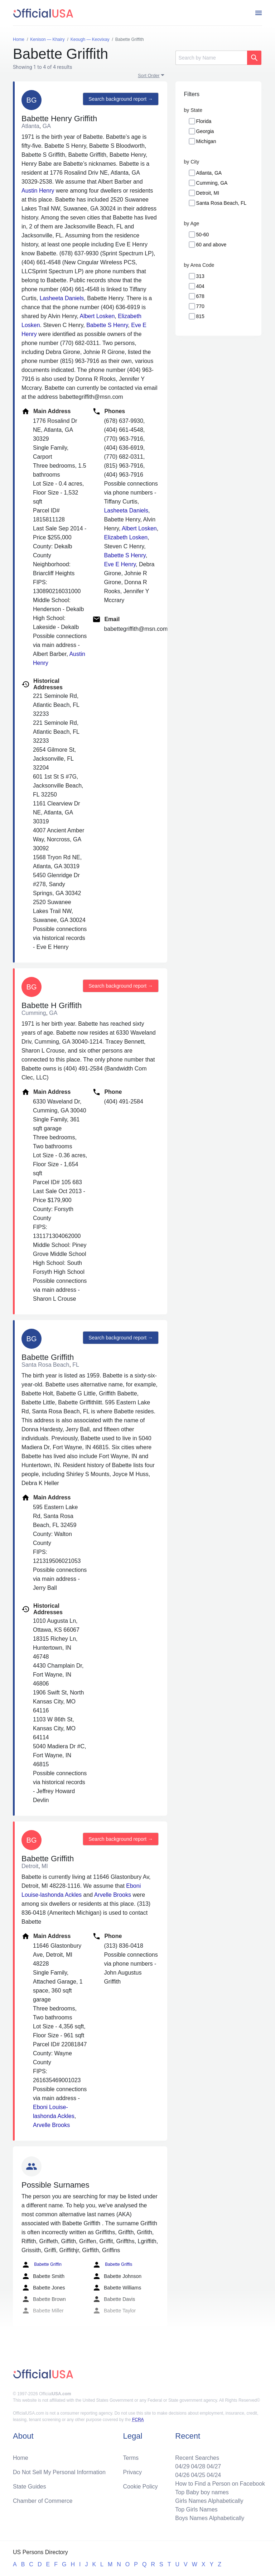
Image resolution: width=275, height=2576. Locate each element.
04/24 (214, 2475)
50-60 (202, 234)
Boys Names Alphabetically (209, 2518)
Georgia (205, 131)
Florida (204, 121)
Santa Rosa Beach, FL (221, 203)
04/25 (198, 2475)
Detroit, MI (207, 193)
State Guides (29, 2486)
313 (200, 276)
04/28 (198, 2466)
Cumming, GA (212, 183)
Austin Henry (37, 191)
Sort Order (149, 75)
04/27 (214, 2466)
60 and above (211, 244)
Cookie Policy (140, 2486)
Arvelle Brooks (112, 1895)
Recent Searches (197, 2458)
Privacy (132, 2472)
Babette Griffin (41, 2264)
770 (200, 306)
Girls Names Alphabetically (209, 2501)
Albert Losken (97, 316)
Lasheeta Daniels (62, 298)
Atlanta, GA (209, 173)
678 (200, 296)
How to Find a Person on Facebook (220, 2484)
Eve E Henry (120, 564)
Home (20, 2458)
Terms (131, 2458)
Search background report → (120, 99)
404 (200, 286)
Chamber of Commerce (42, 2501)
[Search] (211, 58)
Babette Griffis (112, 2264)
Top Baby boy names (201, 2492)
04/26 (182, 2475)
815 (200, 316)
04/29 (182, 2466)
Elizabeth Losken (126, 537)
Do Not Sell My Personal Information (59, 2472)
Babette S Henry (107, 325)
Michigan (206, 141)
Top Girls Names (196, 2509)
